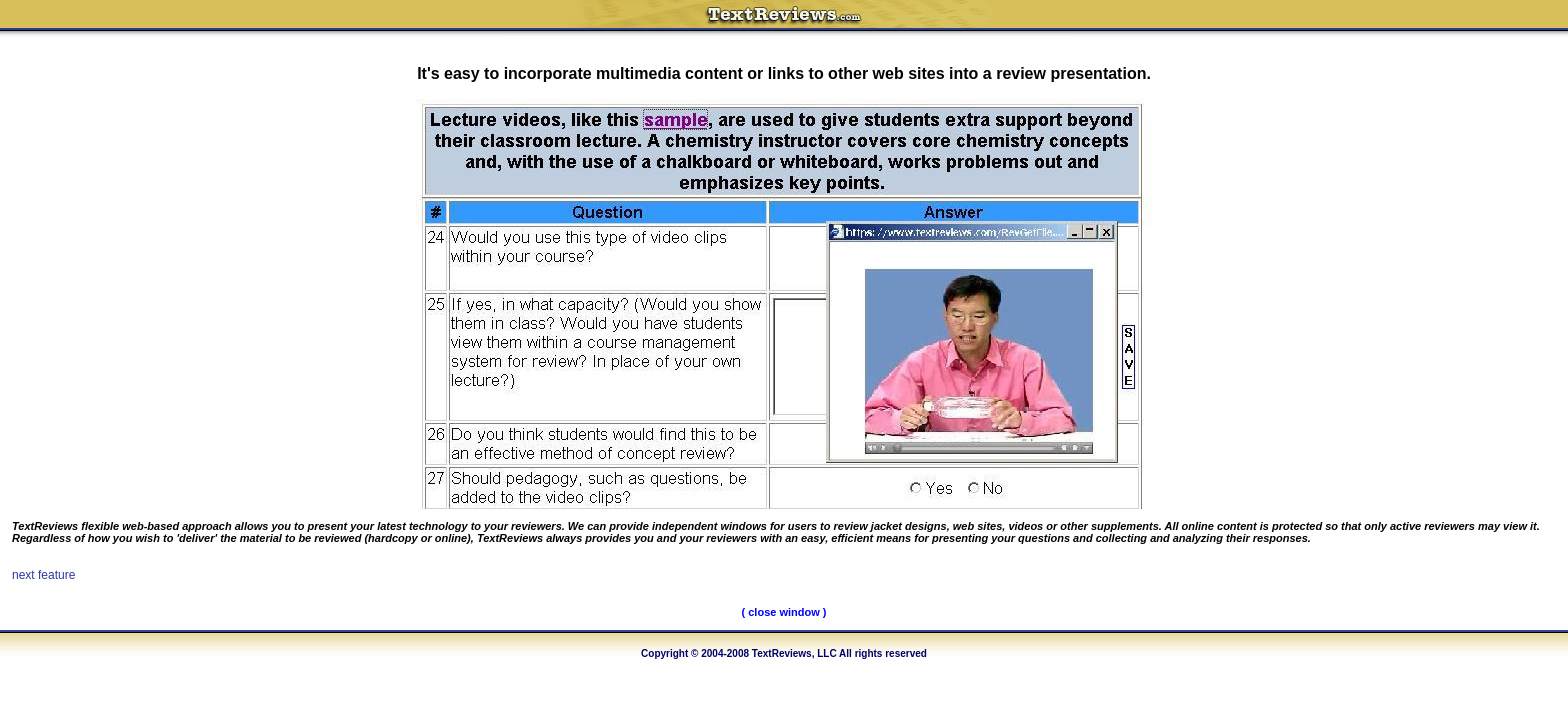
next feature (43, 575)
